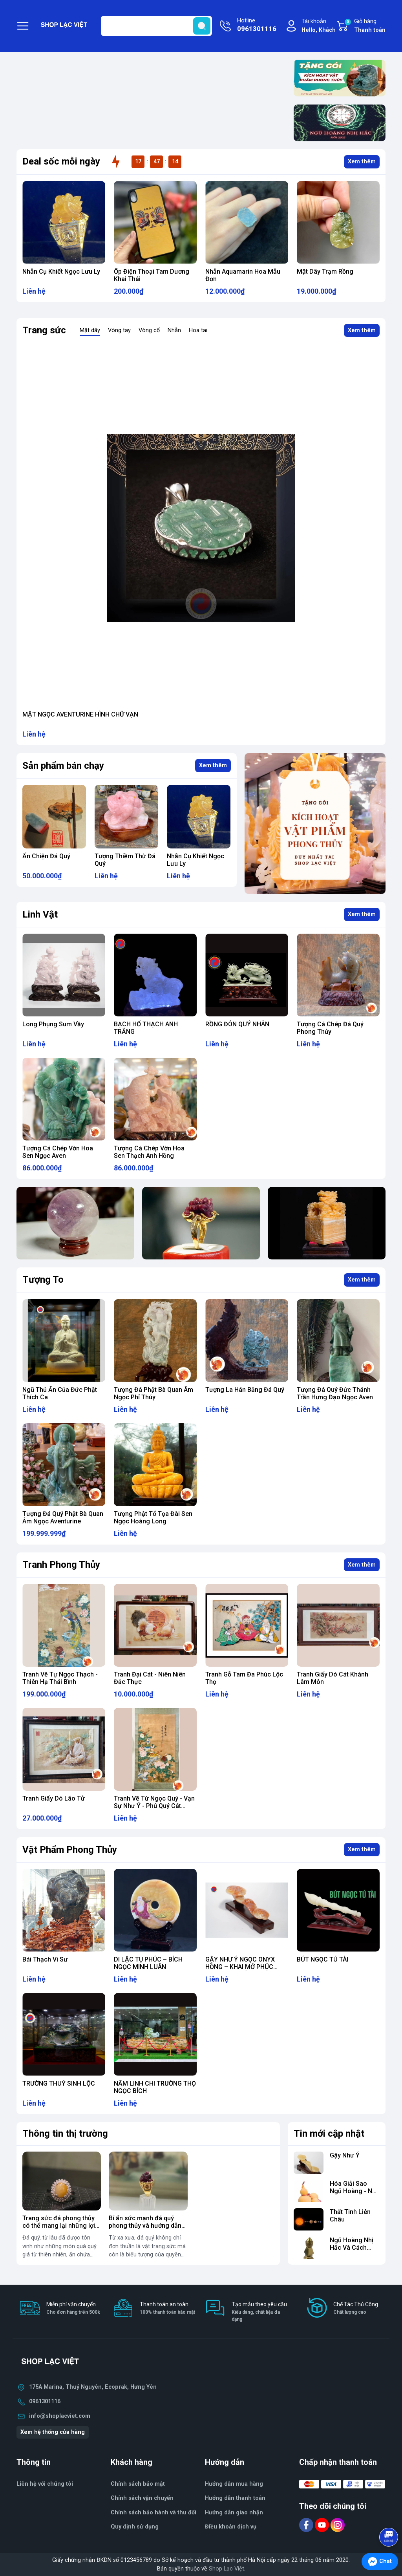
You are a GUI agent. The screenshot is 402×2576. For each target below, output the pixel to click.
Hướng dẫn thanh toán (235, 2498)
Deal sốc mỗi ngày (61, 161)
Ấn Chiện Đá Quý (46, 856)
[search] (201, 26)
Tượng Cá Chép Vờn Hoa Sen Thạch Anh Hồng (149, 1151)
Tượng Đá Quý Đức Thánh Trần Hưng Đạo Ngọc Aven (335, 1393)
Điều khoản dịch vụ (230, 2526)
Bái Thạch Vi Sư (45, 1959)
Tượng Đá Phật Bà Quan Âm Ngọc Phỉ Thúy (153, 1393)
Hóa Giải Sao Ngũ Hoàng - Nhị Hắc (353, 2191)
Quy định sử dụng (135, 2526)
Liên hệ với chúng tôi (44, 2484)
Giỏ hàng (365, 26)
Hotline (256, 25)
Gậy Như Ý (345, 2155)
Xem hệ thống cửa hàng (52, 2432)
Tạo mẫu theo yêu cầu (261, 2312)
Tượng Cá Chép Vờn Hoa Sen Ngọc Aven (57, 1151)
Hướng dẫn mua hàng (234, 2484)
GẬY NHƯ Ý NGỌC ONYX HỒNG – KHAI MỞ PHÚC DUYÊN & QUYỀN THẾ (240, 1967)
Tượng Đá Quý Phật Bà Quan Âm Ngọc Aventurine (62, 1517)
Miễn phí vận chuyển (73, 2308)
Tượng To (43, 1279)
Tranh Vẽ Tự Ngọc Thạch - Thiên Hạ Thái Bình (60, 1678)
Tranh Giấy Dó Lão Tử (53, 1798)
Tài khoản (319, 26)
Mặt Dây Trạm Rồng (325, 271)
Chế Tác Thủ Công (355, 2308)
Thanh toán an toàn (167, 2308)
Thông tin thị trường (65, 2133)
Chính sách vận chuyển (142, 2498)
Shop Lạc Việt (226, 2568)
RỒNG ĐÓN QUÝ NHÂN (237, 1024)
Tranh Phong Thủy (61, 1564)
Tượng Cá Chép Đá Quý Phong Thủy (330, 1027)
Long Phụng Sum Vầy (53, 1024)
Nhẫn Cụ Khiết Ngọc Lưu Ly (61, 271)
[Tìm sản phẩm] (156, 26)
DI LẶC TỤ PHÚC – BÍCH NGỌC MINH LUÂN (148, 1963)
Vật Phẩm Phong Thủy (69, 1849)
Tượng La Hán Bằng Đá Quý (244, 1389)
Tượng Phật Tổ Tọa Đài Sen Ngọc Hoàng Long (153, 1517)
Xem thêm (362, 161)
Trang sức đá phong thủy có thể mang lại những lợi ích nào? (58, 2225)
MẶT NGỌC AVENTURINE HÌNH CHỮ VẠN (80, 714)
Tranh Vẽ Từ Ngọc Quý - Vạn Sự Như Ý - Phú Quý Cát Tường (154, 1806)
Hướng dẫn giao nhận (234, 2512)
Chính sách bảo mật (138, 2484)
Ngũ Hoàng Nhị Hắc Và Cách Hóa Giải (351, 2247)
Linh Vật (40, 914)
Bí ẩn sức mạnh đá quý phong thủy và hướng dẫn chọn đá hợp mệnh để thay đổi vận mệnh (147, 2229)
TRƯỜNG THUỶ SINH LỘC (58, 2083)
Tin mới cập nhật (329, 2133)
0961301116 (44, 2401)
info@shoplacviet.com (59, 2416)
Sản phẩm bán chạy (63, 765)
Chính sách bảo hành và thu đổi (153, 2512)
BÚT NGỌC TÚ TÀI (322, 1959)
